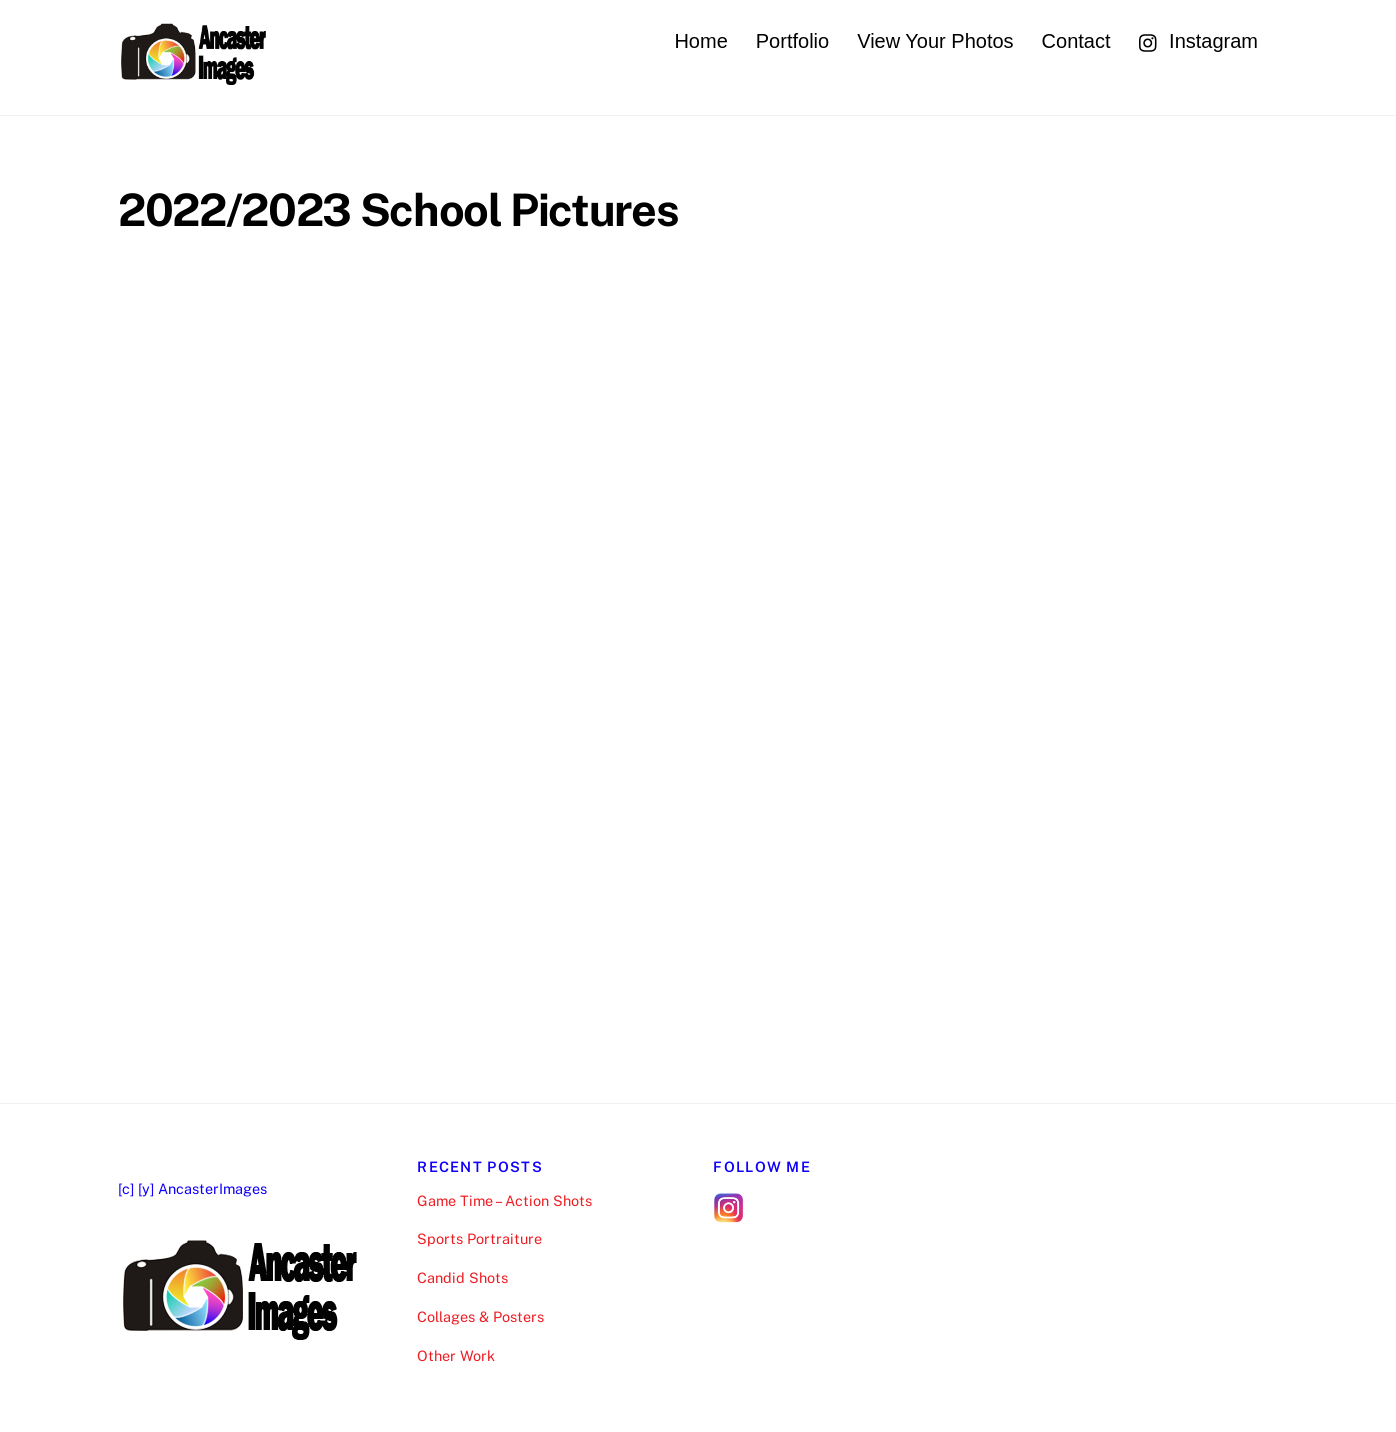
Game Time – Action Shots (504, 1200)
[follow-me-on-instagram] (729, 1205)
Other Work (456, 1355)
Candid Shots (462, 1277)
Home (700, 41)
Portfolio (792, 41)
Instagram (1198, 41)
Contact (1076, 41)
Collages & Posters (480, 1316)
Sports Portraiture (479, 1238)
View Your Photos (935, 41)
